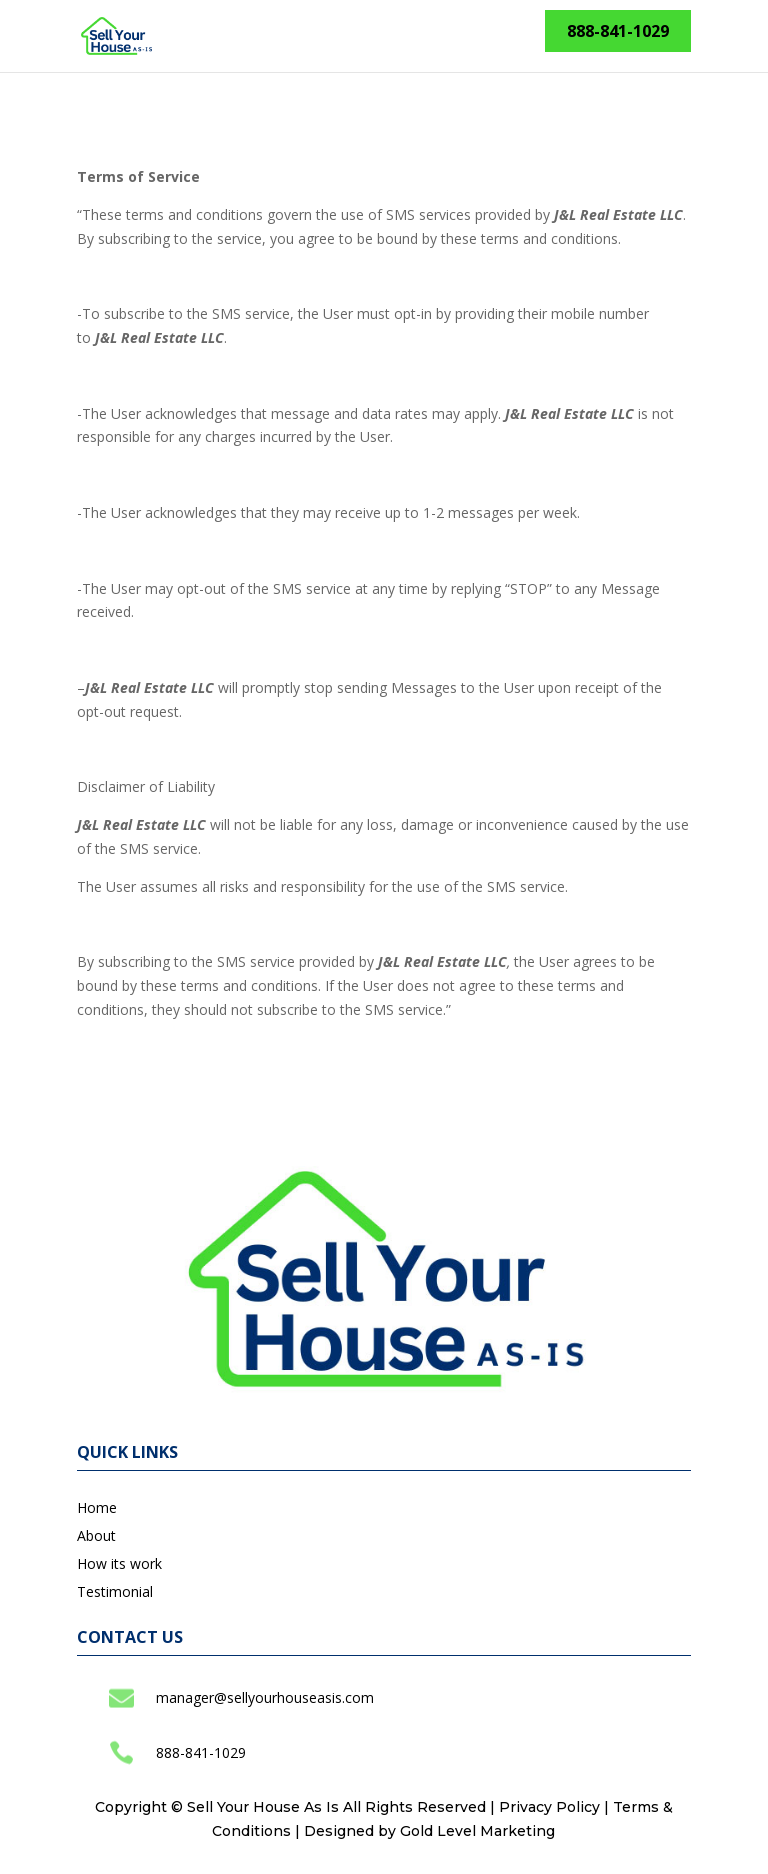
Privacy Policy (549, 1807)
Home (97, 1507)
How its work (119, 1563)
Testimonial (115, 1591)
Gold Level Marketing (477, 1831)
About (96, 1535)
